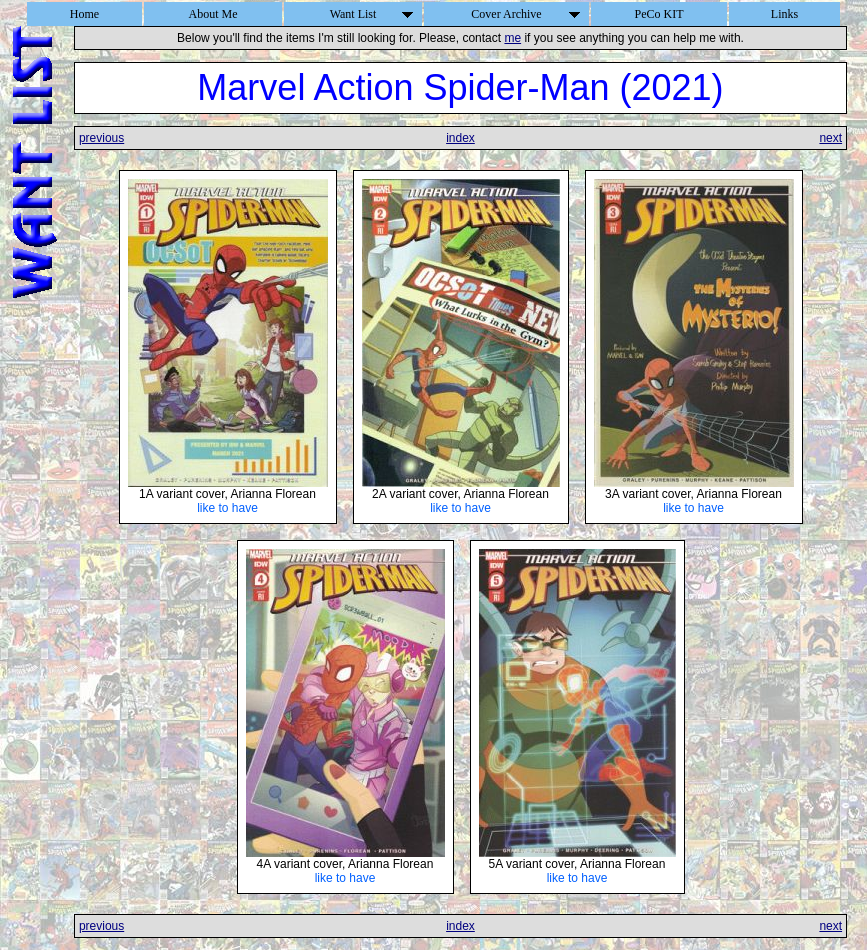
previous (101, 138)
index (460, 138)
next (830, 138)
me (512, 38)
